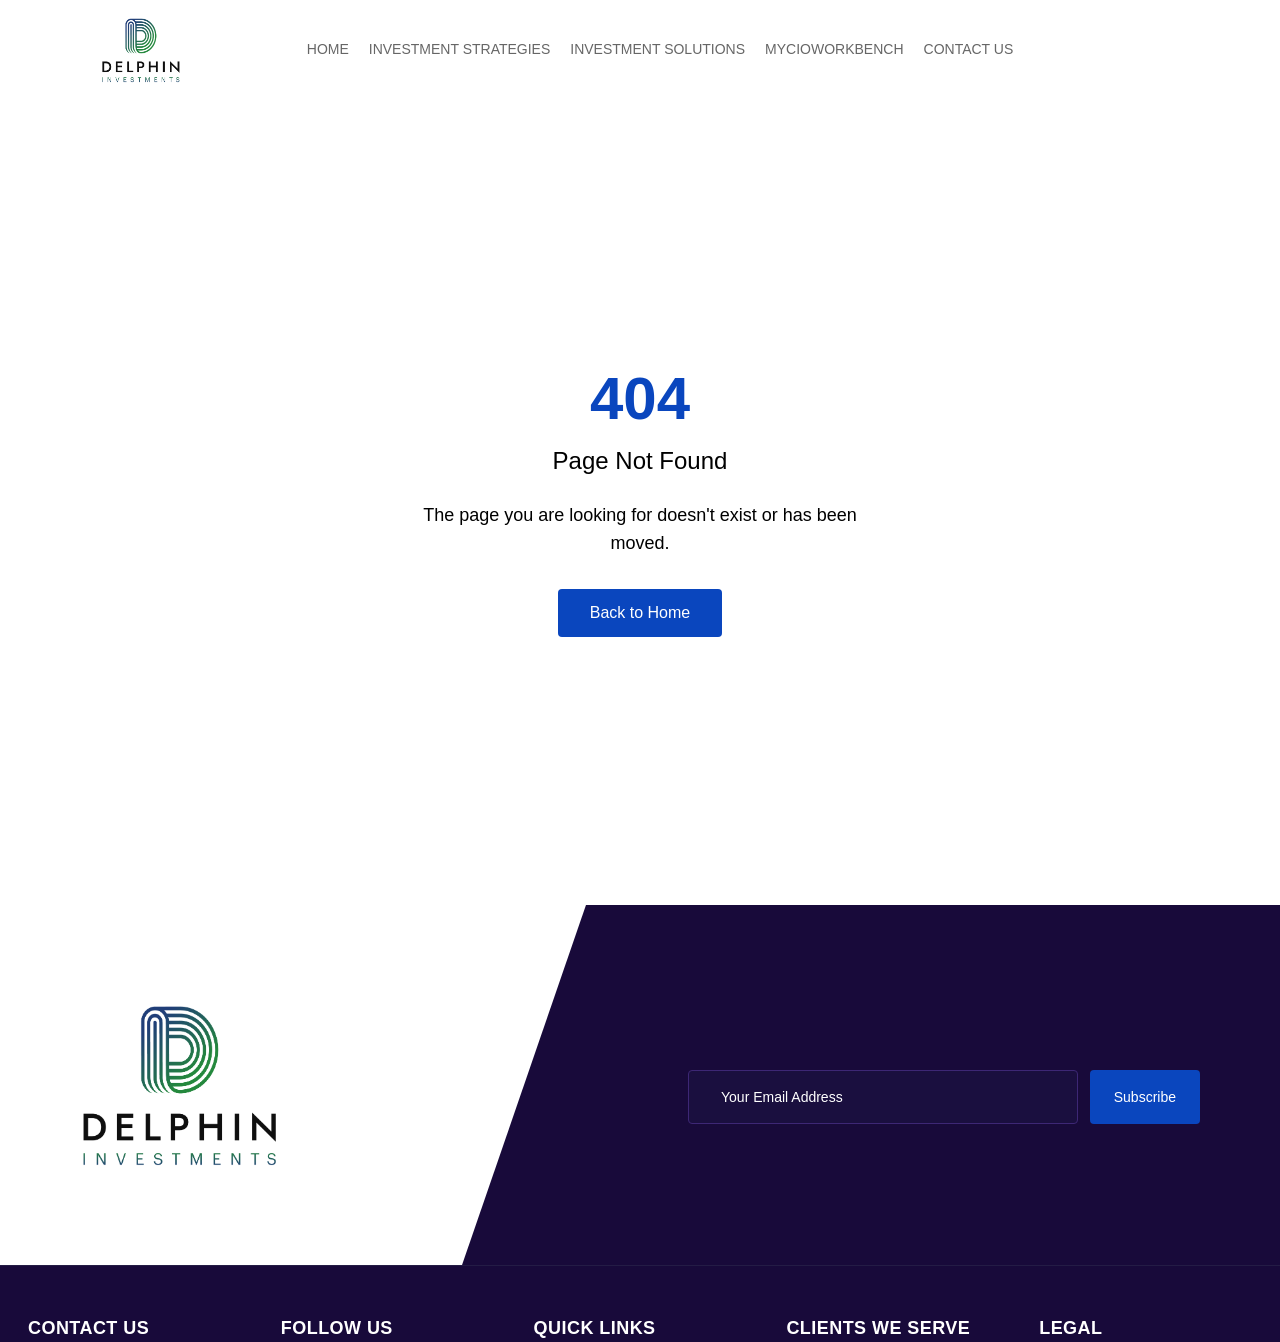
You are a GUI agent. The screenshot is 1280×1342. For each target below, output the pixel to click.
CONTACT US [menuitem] (969, 49)
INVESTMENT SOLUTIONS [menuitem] (657, 49)
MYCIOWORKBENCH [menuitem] (834, 49)
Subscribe (1145, 1097)
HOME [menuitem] (328, 49)
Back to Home (640, 612)
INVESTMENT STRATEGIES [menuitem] (460, 49)
